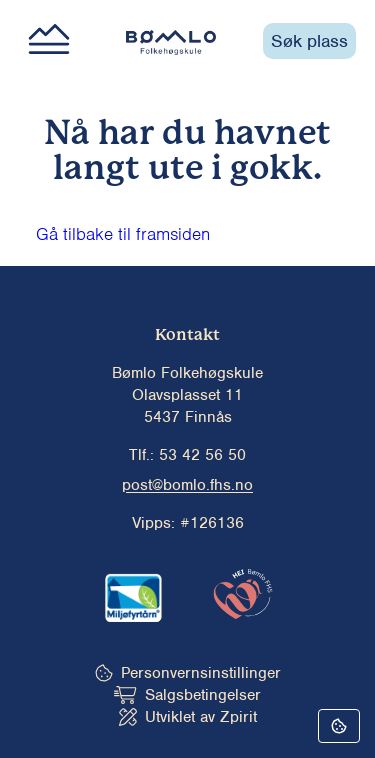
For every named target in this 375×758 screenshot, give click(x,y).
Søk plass (309, 41)
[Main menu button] (49, 41)
